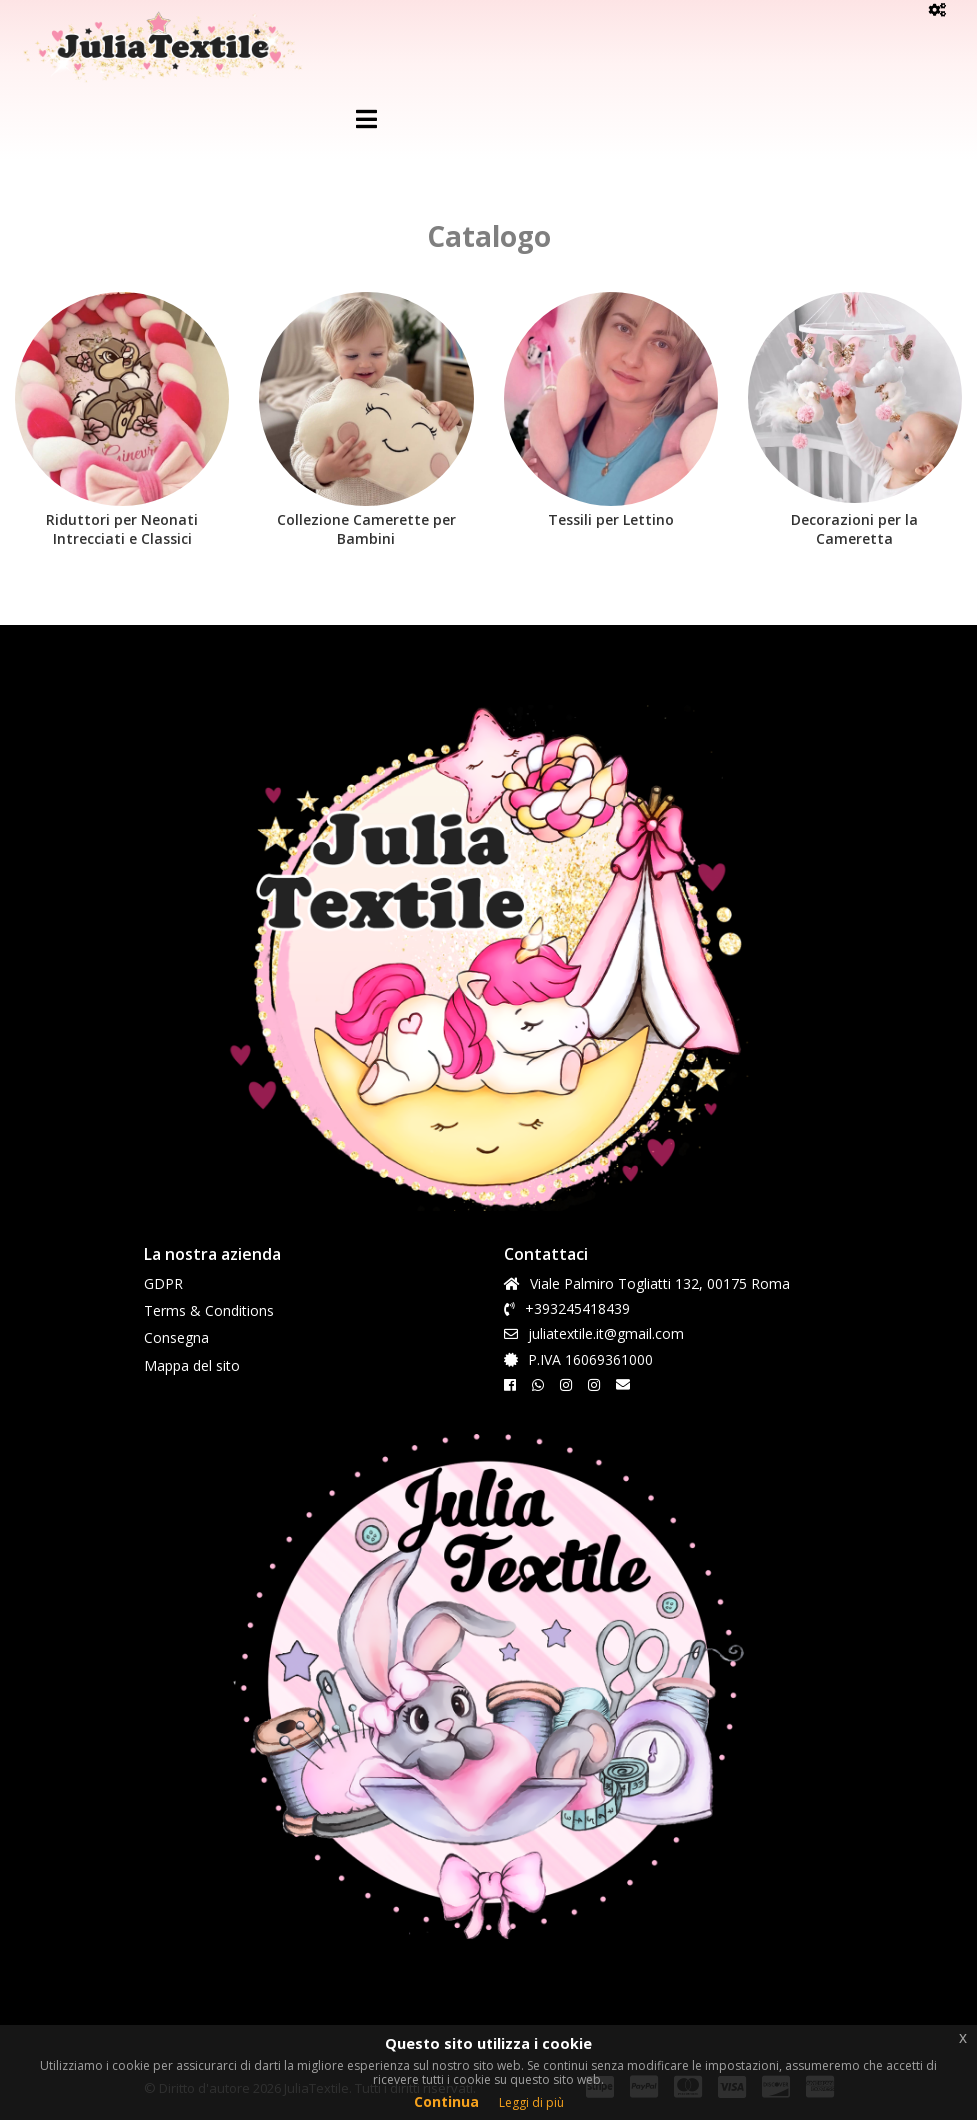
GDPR (163, 1283)
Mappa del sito (192, 1365)
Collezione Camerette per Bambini (366, 529)
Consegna (176, 1337)
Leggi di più (531, 2102)
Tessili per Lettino (611, 519)
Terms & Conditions (209, 1310)
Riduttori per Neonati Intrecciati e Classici (122, 529)
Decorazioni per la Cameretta (854, 529)
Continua (446, 2101)
